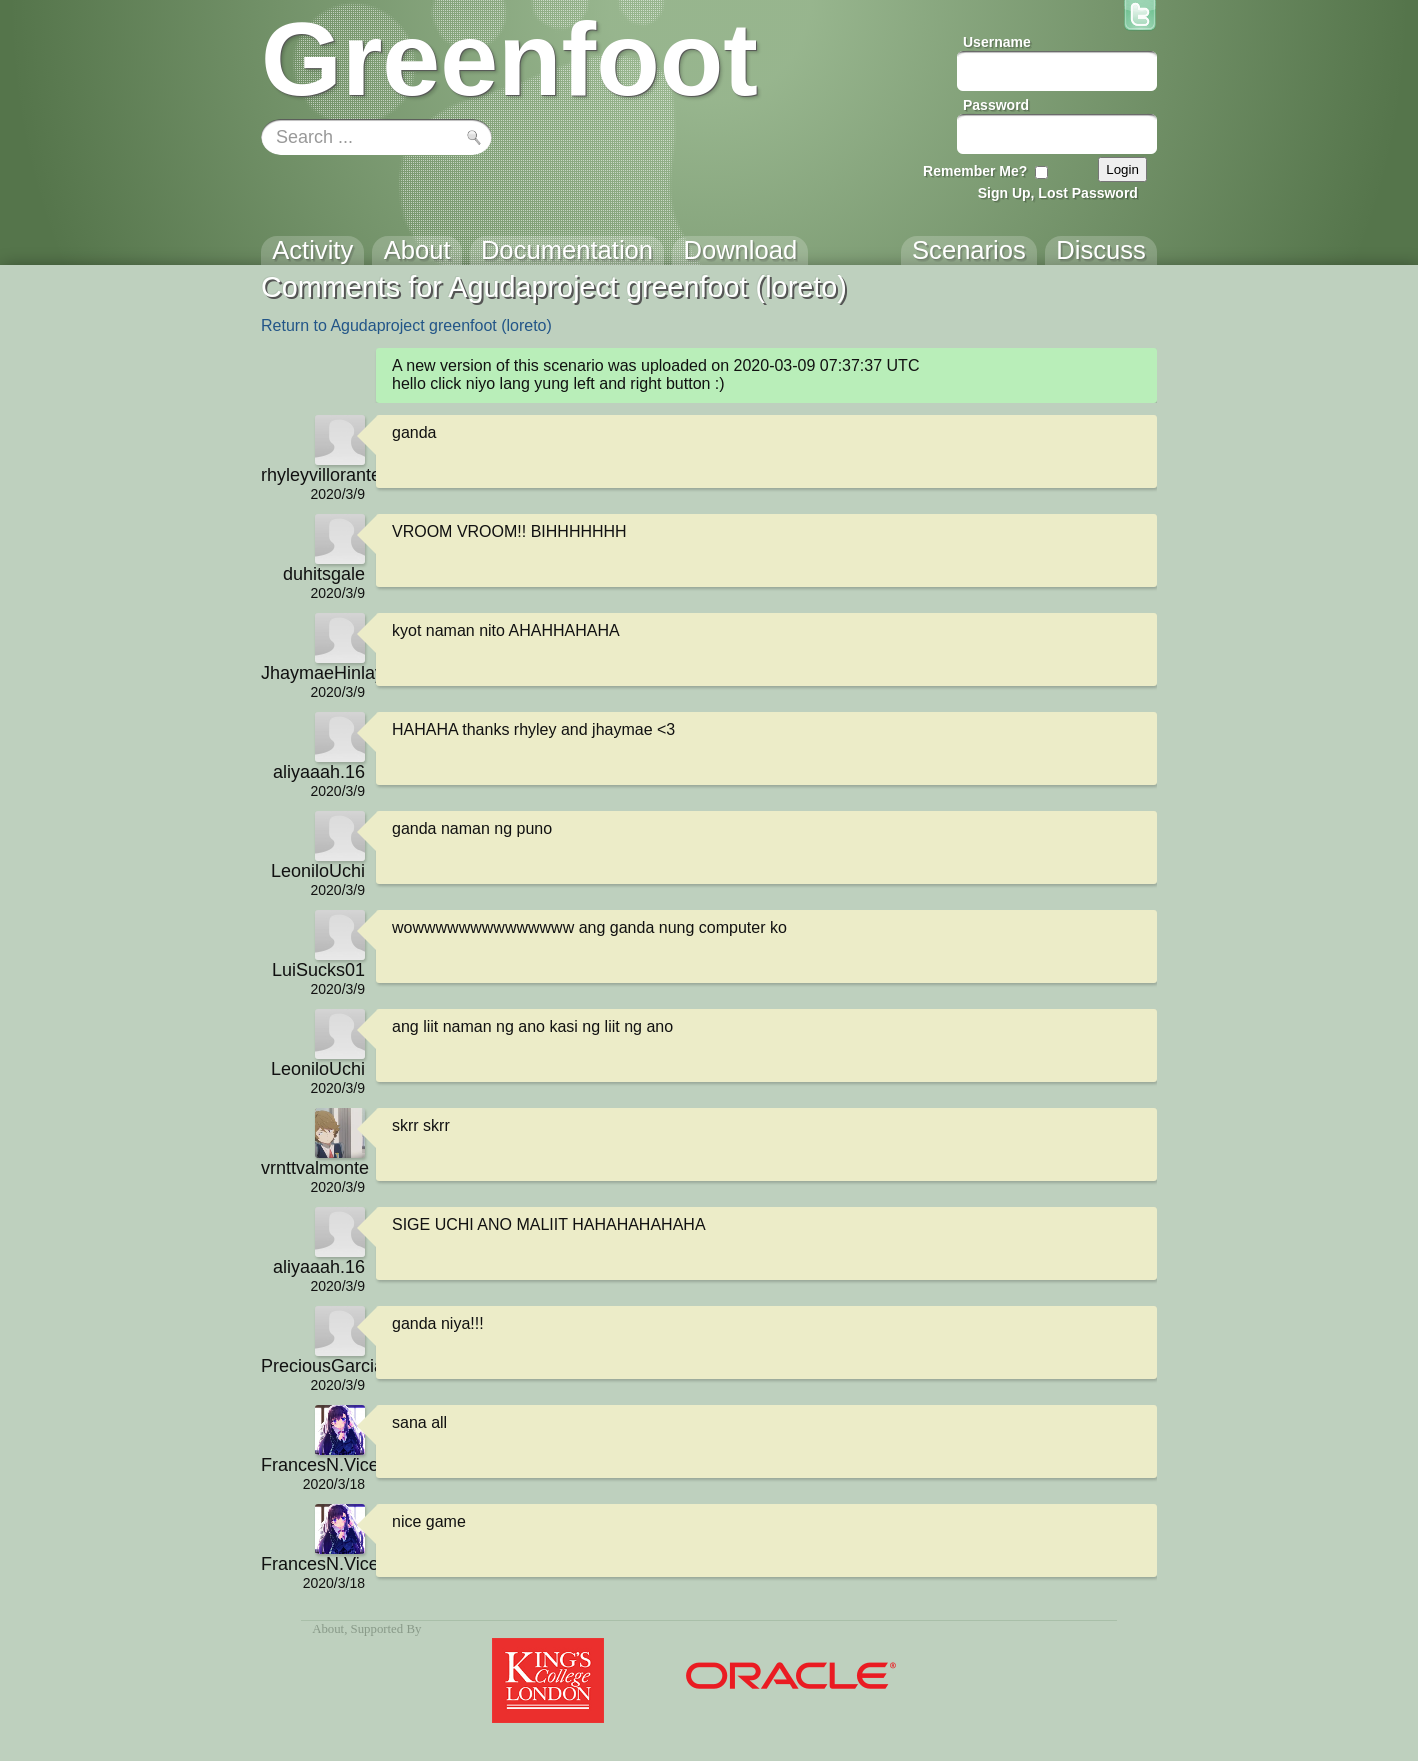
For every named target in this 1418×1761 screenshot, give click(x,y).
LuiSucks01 (318, 970)
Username (997, 42)
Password (996, 105)
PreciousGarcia (313, 1366)
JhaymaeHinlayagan (313, 673)
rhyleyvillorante (313, 475)
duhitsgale (324, 574)
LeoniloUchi (318, 871)
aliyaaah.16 (319, 772)
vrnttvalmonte (313, 1168)
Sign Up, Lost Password (1058, 193)
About (328, 1629)
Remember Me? (975, 171)
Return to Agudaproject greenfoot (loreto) (406, 325)
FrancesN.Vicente (313, 1465)
